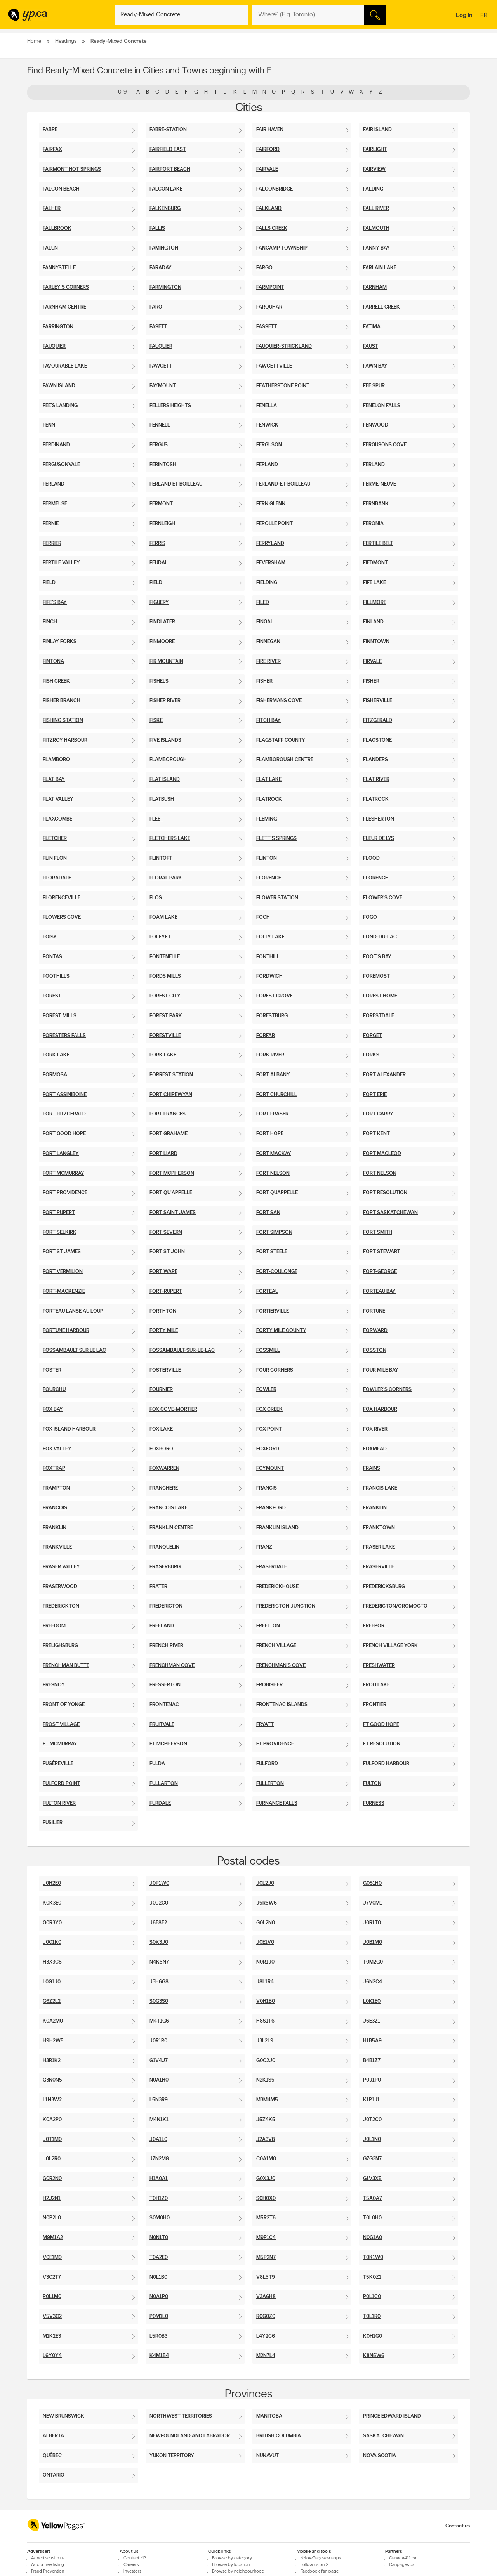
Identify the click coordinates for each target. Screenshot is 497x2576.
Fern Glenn (270, 504)
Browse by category (232, 2558)
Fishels (159, 681)
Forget (372, 1035)
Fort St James (62, 1251)
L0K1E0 (372, 2001)
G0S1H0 (372, 1883)
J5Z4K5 (265, 2119)
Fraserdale (271, 1567)
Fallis (157, 228)
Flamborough (168, 759)
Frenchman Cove (172, 1665)
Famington (163, 248)
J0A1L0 (158, 2139)
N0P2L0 (52, 2217)
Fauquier (54, 346)
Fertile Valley (61, 563)
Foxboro (161, 1449)
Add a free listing (47, 2564)
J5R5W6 (266, 1903)
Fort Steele (271, 1251)
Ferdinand (56, 445)
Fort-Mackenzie (64, 1291)
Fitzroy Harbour (65, 740)
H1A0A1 (158, 2178)
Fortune (374, 1311)
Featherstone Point (282, 386)
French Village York (390, 1645)
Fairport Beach (169, 169)
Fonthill (268, 956)
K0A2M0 (53, 2021)
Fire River (268, 661)
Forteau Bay (379, 1291)
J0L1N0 (372, 2139)
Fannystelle (59, 268)
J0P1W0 (159, 1883)
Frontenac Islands (282, 1704)
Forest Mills (59, 1015)
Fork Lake (56, 1055)
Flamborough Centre (284, 759)
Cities (248, 108)
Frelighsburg (60, 1645)
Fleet (156, 819)
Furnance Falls (276, 1803)
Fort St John (167, 1251)
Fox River (375, 1429)
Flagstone (377, 740)
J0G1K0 (52, 1942)
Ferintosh (162, 464)
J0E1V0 (265, 1942)
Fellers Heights (170, 405)
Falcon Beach (61, 189)
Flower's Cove (382, 897)
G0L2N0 (265, 1922)
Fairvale (267, 169)
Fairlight (375, 149)
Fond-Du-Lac (380, 937)
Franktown (379, 1527)
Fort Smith (377, 1232)
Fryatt (265, 1724)
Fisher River (165, 700)
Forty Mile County (281, 1330)
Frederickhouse (277, 1586)
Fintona (53, 661)
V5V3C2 (52, 2316)
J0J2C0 (158, 1903)
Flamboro (56, 759)
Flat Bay (54, 779)
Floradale (57, 878)
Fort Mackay (273, 1153)
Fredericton (165, 1606)
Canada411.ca (402, 2558)
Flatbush (161, 799)
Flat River (376, 779)
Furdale (160, 1803)
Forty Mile (163, 1330)
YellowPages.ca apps (321, 2558)
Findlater (162, 621)
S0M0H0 (159, 2217)
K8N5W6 (373, 2355)
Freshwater (379, 1665)
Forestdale (378, 1015)
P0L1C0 (372, 2296)
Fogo (370, 917)
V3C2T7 (52, 2277)
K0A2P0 (52, 2119)
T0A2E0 (158, 2257)
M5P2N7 (266, 2257)
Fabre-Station (168, 129)
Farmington (165, 287)
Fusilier (53, 1822)
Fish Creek (56, 681)
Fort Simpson (274, 1232)
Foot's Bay (377, 956)
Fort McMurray (63, 1173)
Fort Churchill (276, 1094)
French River (166, 1645)
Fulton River (59, 1803)
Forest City (165, 996)
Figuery (159, 602)
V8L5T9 (265, 2277)
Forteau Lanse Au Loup (73, 1311)
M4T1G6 (159, 2021)
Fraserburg (165, 1567)
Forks (371, 1055)
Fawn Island (59, 386)
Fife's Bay (55, 602)
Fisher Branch (61, 700)
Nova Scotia (379, 2455)
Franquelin (164, 1547)
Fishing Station (63, 720)
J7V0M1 (372, 1903)
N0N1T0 (158, 2237)
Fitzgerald (377, 720)
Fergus (158, 445)
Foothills (56, 976)
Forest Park (165, 1015)
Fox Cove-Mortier (173, 1409)
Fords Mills (165, 976)
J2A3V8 (265, 2139)
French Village (276, 1645)
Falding (373, 189)
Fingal (264, 621)
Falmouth (376, 228)
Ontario (53, 2475)
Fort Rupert (59, 1212)
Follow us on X (315, 2564)
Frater (158, 1586)
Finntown (376, 641)
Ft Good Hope (381, 1724)
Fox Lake (161, 1429)
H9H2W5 (53, 2040)
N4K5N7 (159, 1962)
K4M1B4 (159, 2355)
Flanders (375, 759)
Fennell (159, 425)
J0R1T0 (372, 1922)
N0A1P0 (158, 2296)
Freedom (54, 1626)
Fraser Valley (61, 1567)
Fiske (156, 720)
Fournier (161, 1389)
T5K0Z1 (372, 2277)
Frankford (271, 1508)
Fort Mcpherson (171, 1173)
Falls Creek (271, 228)
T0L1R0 (372, 2316)
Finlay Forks (59, 641)
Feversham (270, 563)
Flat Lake (269, 779)
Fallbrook (57, 228)
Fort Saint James (172, 1212)
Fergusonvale (61, 464)
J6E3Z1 (371, 2021)
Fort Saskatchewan (390, 1212)
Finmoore (162, 641)
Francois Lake (168, 1508)
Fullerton (270, 1783)
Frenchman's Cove (281, 1665)
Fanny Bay (376, 248)
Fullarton (163, 1783)
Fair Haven (269, 129)
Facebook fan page (320, 2571)
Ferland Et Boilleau (175, 484)
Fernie (51, 523)
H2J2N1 (52, 2198)
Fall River (376, 208)
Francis (266, 1488)
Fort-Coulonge (276, 1271)
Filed (262, 602)
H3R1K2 (52, 2060)
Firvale (372, 661)
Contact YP (134, 2558)
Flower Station (277, 897)
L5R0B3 (158, 2336)
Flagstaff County (280, 740)
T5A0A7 (372, 2198)
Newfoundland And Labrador (189, 2436)
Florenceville (61, 897)
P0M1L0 (158, 2316)
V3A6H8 (266, 2296)
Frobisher (269, 1685)
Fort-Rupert (165, 1291)
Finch (50, 621)
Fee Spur (374, 386)
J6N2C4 (372, 1981)
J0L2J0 (265, 1883)
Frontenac (164, 1704)
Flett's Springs (276, 838)
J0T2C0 (372, 2119)
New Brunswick (63, 2416)
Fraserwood (60, 1586)
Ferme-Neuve (379, 484)
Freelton (268, 1626)
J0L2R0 (52, 2158)
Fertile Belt (378, 543)
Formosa (55, 1074)
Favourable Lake (65, 366)
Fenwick (267, 425)
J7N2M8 (159, 2158)
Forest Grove (274, 996)
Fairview (374, 169)
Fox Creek (269, 1409)
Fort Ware (163, 1271)
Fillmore (374, 602)
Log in (464, 15)
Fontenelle (164, 956)
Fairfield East (167, 149)
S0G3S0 (158, 2001)
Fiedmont (375, 563)
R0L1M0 (52, 2296)
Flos (155, 897)
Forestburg (272, 1015)
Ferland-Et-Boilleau (283, 484)
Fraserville (378, 1567)
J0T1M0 (52, 2139)
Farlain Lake (379, 268)
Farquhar (269, 307)
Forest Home (380, 996)
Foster (52, 1370)
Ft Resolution (381, 1744)
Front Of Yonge (64, 1704)
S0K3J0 (158, 1942)
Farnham (375, 287)
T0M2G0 (373, 1962)
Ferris (157, 543)
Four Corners (274, 1370)
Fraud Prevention (47, 2571)
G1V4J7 (158, 2060)
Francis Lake (380, 1488)
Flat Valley (58, 799)
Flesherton (378, 819)
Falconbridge (274, 189)
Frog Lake (376, 1685)
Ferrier (52, 543)
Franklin (375, 1508)
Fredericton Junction (285, 1606)
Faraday (160, 268)
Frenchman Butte (66, 1665)
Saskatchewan (383, 2436)
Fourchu (54, 1389)
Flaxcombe (57, 819)
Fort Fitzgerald (64, 1114)
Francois (55, 1508)
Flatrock (269, 799)
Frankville (57, 1547)
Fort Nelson (273, 1173)
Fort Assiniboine (65, 1094)
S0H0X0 (266, 2198)
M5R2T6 (266, 2217)
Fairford (268, 149)
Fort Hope (269, 1133)
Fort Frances (167, 1114)
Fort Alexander (384, 1074)
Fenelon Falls (381, 405)
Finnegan (268, 641)
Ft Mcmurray (60, 1744)
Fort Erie (375, 1094)
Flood (371, 858)
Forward (375, 1330)
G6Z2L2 (52, 2001)
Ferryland (270, 543)
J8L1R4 (265, 1981)
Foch (263, 917)
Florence (268, 878)
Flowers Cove (62, 917)
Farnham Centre (64, 307)
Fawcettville (274, 366)
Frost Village (61, 1724)
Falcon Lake (165, 189)
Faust (370, 346)
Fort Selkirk (59, 1232)
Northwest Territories (180, 2416)
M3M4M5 (267, 2099)
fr (484, 16)
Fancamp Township (282, 248)
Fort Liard (163, 1153)
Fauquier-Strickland (284, 346)
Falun (50, 248)
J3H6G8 (159, 1981)
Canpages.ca (401, 2564)
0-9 (122, 92)
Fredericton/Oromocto (395, 1606)
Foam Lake (163, 917)
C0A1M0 (266, 2158)
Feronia (373, 523)
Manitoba (269, 2416)
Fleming (266, 819)
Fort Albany (273, 1074)
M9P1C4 (266, 2237)
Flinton (266, 858)
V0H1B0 (265, 2001)
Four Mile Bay (380, 1370)
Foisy (50, 937)
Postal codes (248, 1862)
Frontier (374, 1704)
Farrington (58, 327)
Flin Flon (55, 858)
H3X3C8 (52, 1962)
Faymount (162, 386)
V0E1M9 (52, 2257)
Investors (132, 2571)
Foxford (267, 1449)
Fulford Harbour (386, 1763)
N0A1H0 (159, 2080)
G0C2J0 (265, 2060)
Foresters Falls (64, 1035)
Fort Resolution (385, 1192)
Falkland (269, 208)
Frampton (56, 1488)
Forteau (267, 1291)
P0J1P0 (372, 2080)
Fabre (50, 129)
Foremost (376, 976)
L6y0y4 (52, 2355)
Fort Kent (376, 1133)
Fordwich (269, 976)
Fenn (49, 425)
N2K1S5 (265, 2080)
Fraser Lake (379, 1547)
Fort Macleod (382, 1153)
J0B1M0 (372, 1942)
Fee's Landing (60, 405)
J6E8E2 (158, 1922)
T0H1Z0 (158, 2198)
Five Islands (165, 740)
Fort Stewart (381, 1251)
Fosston (374, 1350)
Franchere (163, 1488)
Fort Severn (165, 1232)
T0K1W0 (373, 2257)
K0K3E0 (52, 1903)
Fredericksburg (384, 1586)
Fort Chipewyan (170, 1094)
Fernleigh (162, 523)
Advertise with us (47, 2558)
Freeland (161, 1626)
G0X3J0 (265, 2178)
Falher (52, 208)
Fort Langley (61, 1153)
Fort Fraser (272, 1114)
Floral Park (165, 878)
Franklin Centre (171, 1527)
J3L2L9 (264, 2040)
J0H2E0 (52, 1883)
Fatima (372, 327)
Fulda (157, 1763)
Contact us (457, 2526)
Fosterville (165, 1370)
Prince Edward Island (392, 2416)
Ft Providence (275, 1744)
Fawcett (160, 366)
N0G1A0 (372, 2237)
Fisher (264, 681)
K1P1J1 (371, 2099)
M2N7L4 (265, 2355)
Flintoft (160, 858)
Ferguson (269, 445)
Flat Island (164, 779)
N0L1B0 (158, 2277)
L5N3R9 (158, 2099)
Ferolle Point (274, 523)
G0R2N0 (52, 2178)
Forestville (165, 1035)
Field (49, 582)
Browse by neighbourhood (238, 2571)
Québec (52, 2455)
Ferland (267, 464)
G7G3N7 (372, 2158)
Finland (373, 621)
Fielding (266, 582)
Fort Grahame (168, 1133)
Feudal (158, 563)
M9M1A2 (53, 2237)
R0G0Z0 (265, 2316)
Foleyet (160, 937)
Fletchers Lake (169, 838)
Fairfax (52, 149)
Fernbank (376, 504)
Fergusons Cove (385, 445)
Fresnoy (54, 1685)
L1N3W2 (52, 2099)
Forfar (265, 1035)
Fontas (52, 956)
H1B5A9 (372, 2040)
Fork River (270, 1055)
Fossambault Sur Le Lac (74, 1350)
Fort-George (380, 1271)
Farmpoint (270, 287)
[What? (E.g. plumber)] (181, 15)
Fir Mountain (166, 661)
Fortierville (272, 1311)
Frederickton (61, 1606)
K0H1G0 (372, 2336)
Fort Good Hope (64, 1133)
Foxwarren (164, 1468)
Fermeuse (55, 504)
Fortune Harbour (66, 1330)
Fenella (266, 405)
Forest (52, 996)
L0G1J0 (52, 1981)
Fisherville (377, 700)
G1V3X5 (372, 2178)
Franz (264, 1547)
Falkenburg (165, 208)
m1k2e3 (52, 2336)
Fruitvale (161, 1724)
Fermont (161, 504)
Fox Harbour (380, 1409)
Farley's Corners (66, 287)
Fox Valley (57, 1449)
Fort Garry (378, 1114)
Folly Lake (270, 937)
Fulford (267, 1763)
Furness (373, 1803)
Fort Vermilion (63, 1271)
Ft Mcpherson (168, 1744)
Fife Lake (374, 582)
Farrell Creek (381, 307)
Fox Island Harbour (69, 1429)
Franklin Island (277, 1527)
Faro (155, 307)
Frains (371, 1468)
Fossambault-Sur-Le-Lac (182, 1350)
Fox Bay (53, 1409)
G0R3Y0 (52, 1922)
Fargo (264, 268)
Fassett (266, 327)
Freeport (375, 1626)
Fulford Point (61, 1783)
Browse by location (231, 2564)
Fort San (268, 1212)
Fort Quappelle (277, 1192)
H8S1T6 (265, 2021)
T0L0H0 (372, 2217)
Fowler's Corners (387, 1389)
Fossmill (268, 1350)
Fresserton (165, 1685)
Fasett (158, 327)
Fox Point (269, 1429)
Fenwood (375, 425)
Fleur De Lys (378, 838)
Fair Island (377, 129)
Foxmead (375, 1449)
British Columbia (278, 2436)
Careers (131, 2564)
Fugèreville (58, 1763)
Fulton (372, 1783)
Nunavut (267, 2455)
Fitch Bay (268, 720)
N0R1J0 (265, 1962)
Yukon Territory (171, 2455)
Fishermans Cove (279, 700)
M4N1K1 (159, 2119)
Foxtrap (54, 1468)
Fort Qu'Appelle (170, 1192)
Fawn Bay (375, 366)
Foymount (270, 1468)
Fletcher (55, 838)
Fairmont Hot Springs (72, 169)
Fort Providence (65, 1192)
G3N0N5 (52, 2080)
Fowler (266, 1389)
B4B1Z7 (372, 2060)
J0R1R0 (158, 2040)
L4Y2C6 (265, 2336)
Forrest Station (171, 1074)
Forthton (162, 1311)
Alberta (53, 2436)
